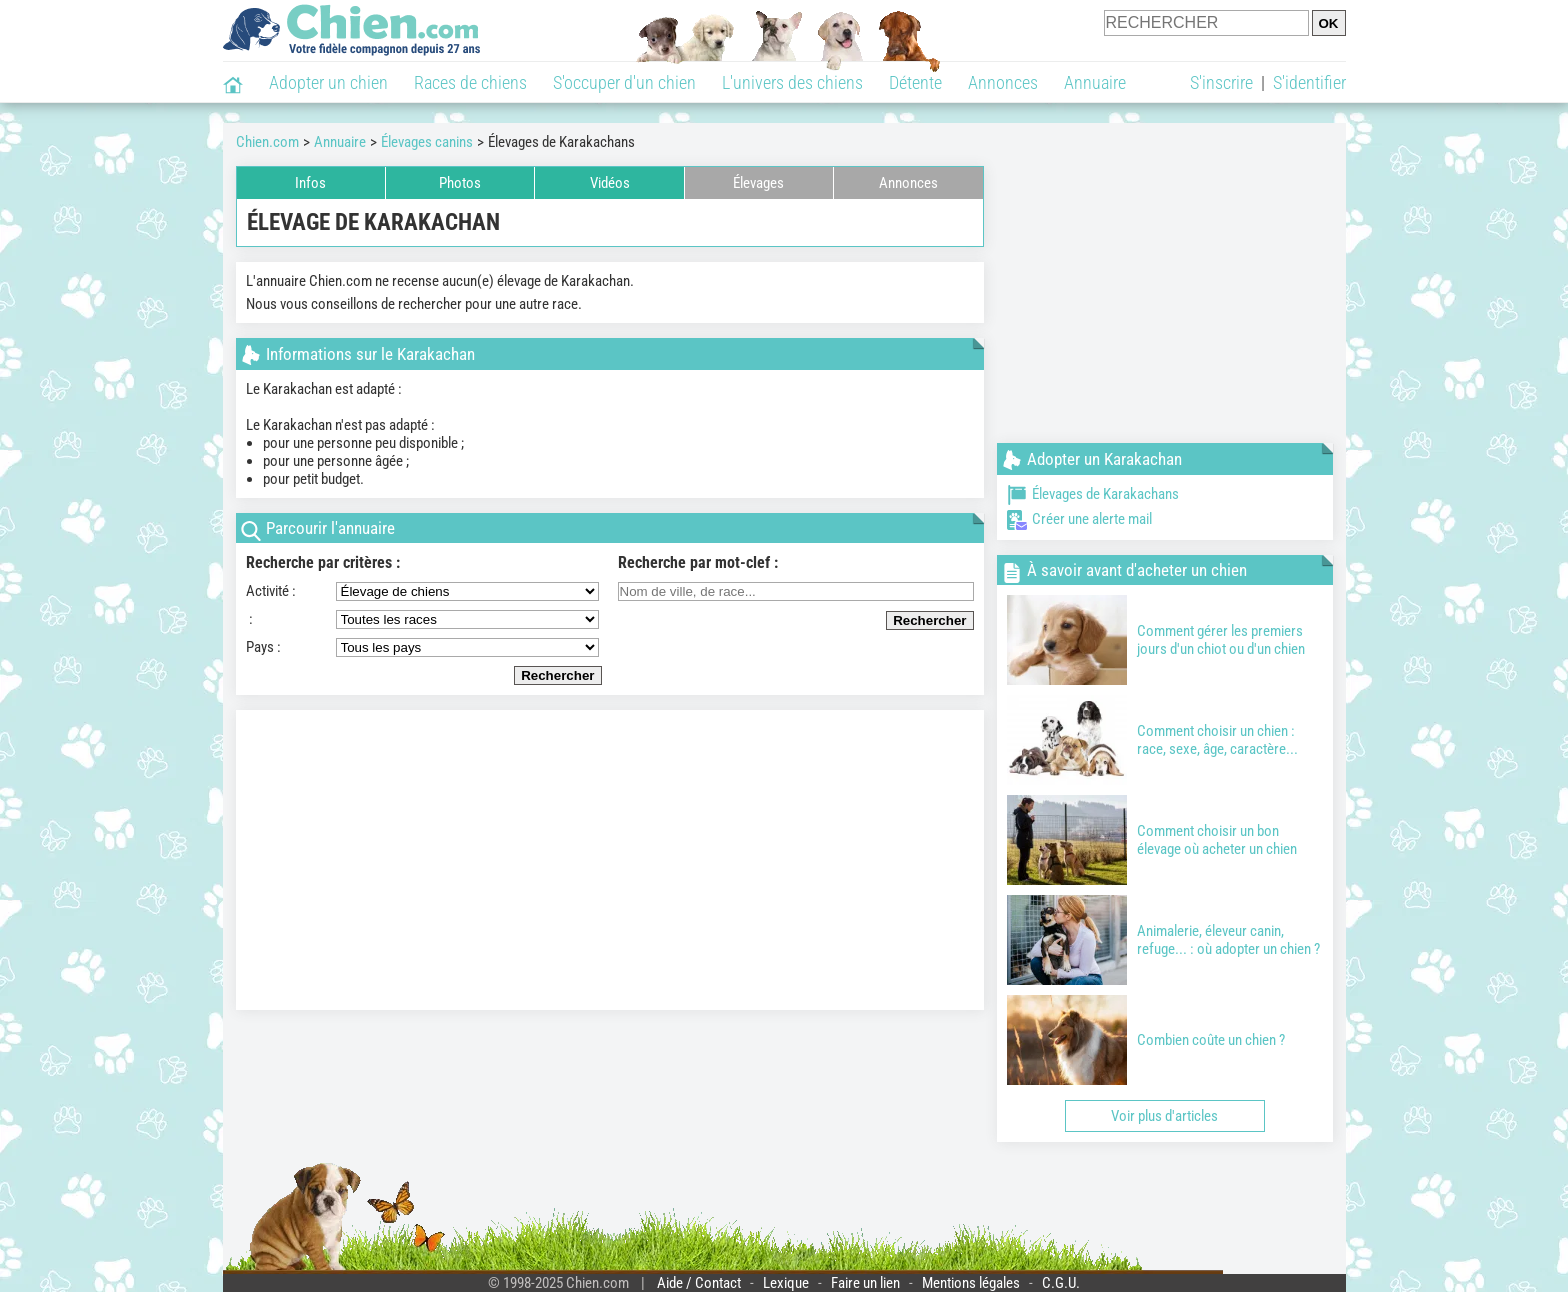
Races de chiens (470, 82)
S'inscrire (1221, 82)
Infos (310, 183)
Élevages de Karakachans (1093, 494)
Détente (915, 82)
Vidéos (610, 183)
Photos (460, 183)
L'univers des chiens (792, 82)
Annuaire (1095, 82)
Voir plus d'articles (1164, 1116)
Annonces (1003, 82)
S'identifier (1309, 82)
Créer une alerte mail (1079, 519)
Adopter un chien (328, 82)
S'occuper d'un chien (624, 82)
